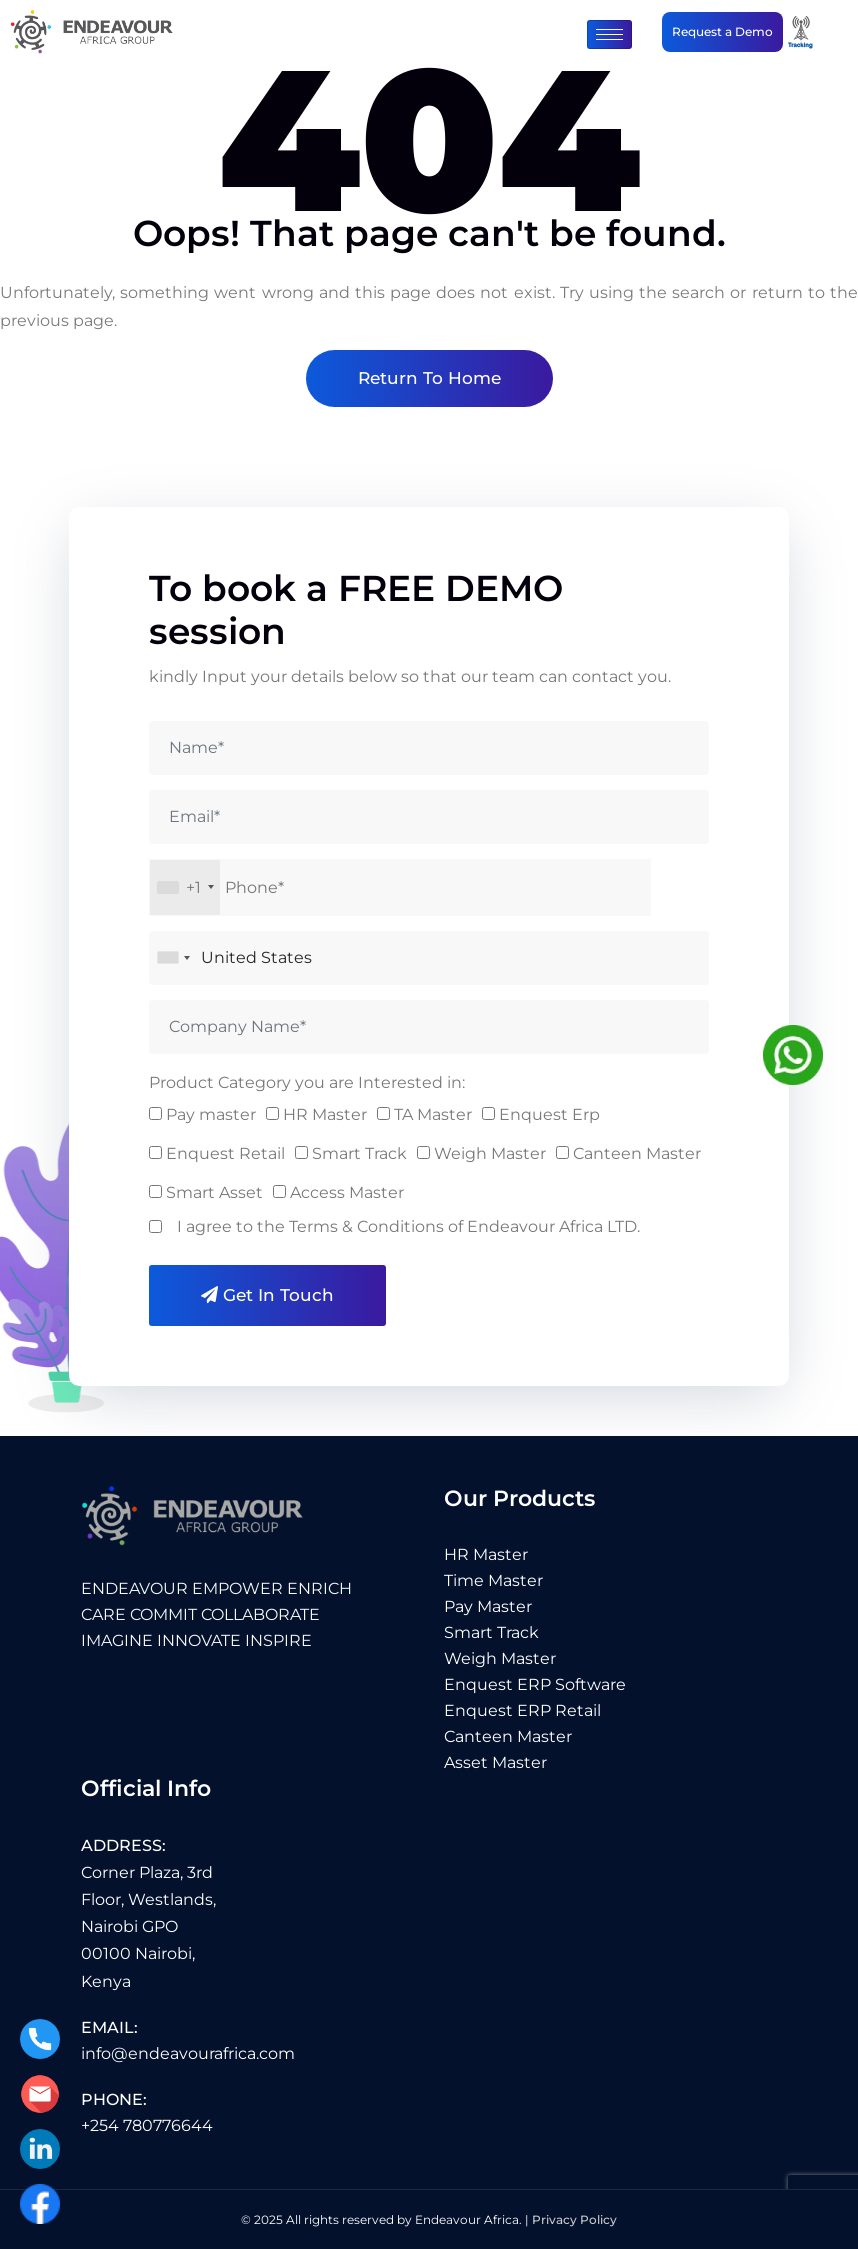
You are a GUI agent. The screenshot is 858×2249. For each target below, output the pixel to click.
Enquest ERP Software (535, 1684)
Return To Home (429, 378)
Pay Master (488, 1606)
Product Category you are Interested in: (307, 1082)
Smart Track (491, 1632)
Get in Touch (267, 1295)
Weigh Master (500, 1658)
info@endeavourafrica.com (188, 2053)
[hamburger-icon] (609, 34)
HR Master (486, 1554)
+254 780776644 (147, 2125)
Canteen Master (508, 1736)
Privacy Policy (574, 2219)
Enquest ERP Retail (522, 1710)
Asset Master (495, 1762)
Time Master (493, 1580)
